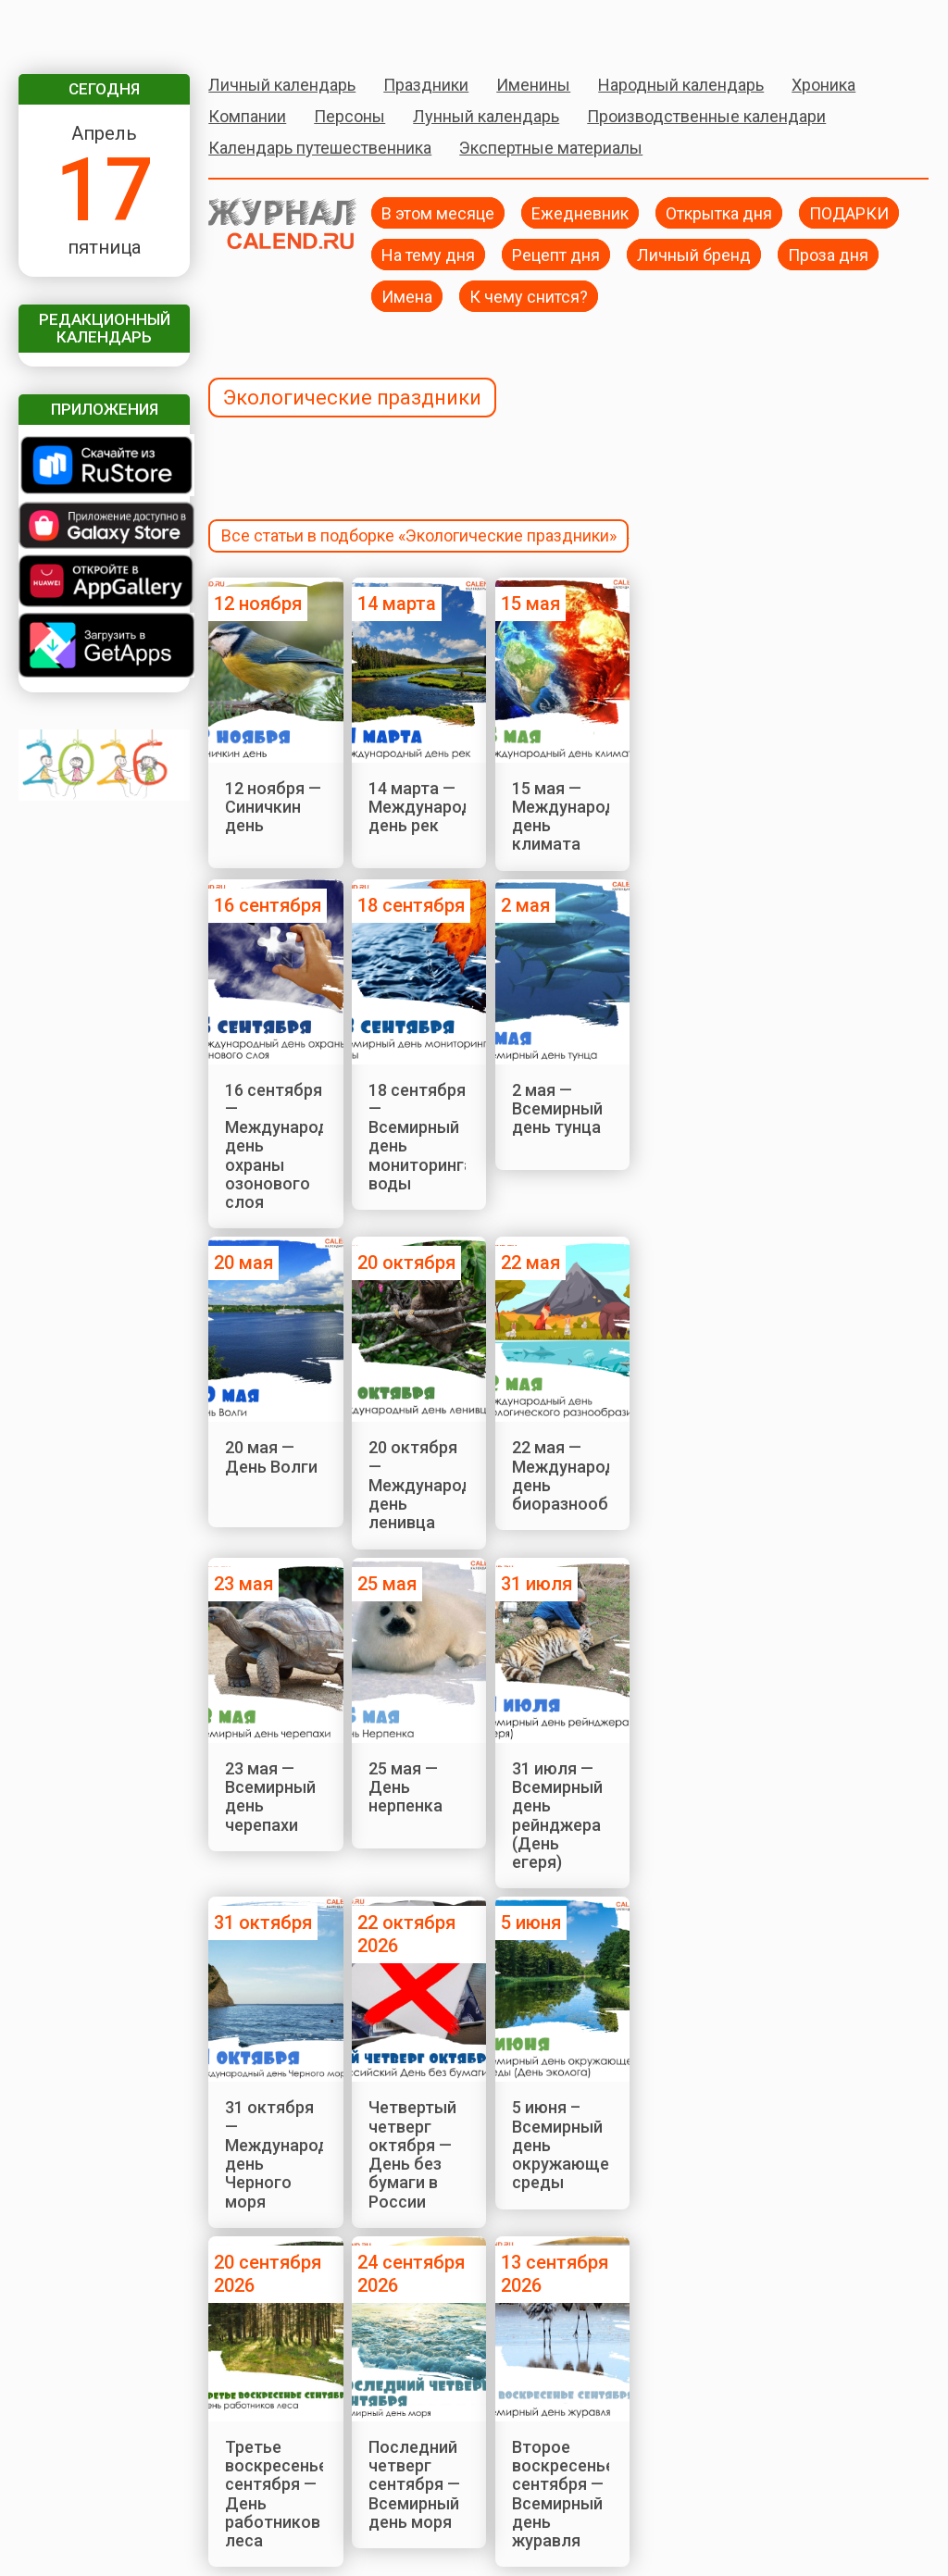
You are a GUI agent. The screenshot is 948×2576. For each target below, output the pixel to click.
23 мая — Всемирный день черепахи (270, 1797)
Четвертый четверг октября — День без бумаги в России (412, 2153)
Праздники (425, 84)
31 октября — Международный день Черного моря (292, 2153)
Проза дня (828, 254)
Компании (247, 116)
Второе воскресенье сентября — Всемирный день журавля (563, 2493)
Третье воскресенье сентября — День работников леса (276, 2493)
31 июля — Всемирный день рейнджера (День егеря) (557, 1815)
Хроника (823, 84)
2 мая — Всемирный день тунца (557, 1109)
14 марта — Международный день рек (436, 807)
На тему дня (428, 254)
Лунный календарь (486, 116)
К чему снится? (528, 295)
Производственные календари (706, 116)
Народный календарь (681, 84)
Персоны (349, 116)
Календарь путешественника (319, 147)
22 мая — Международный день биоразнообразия (583, 1475)
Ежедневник (580, 212)
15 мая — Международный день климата (579, 816)
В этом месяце (437, 212)
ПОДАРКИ (849, 212)
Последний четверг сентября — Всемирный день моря (414, 2484)
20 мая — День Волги (271, 1456)
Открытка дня (719, 212)
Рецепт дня (556, 254)
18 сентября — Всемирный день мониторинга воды (420, 1136)
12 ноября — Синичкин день (273, 807)
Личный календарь (282, 84)
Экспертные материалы (550, 147)
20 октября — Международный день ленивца (436, 1484)
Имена (406, 295)
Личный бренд (694, 254)
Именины (533, 84)
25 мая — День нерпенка (405, 1787)
